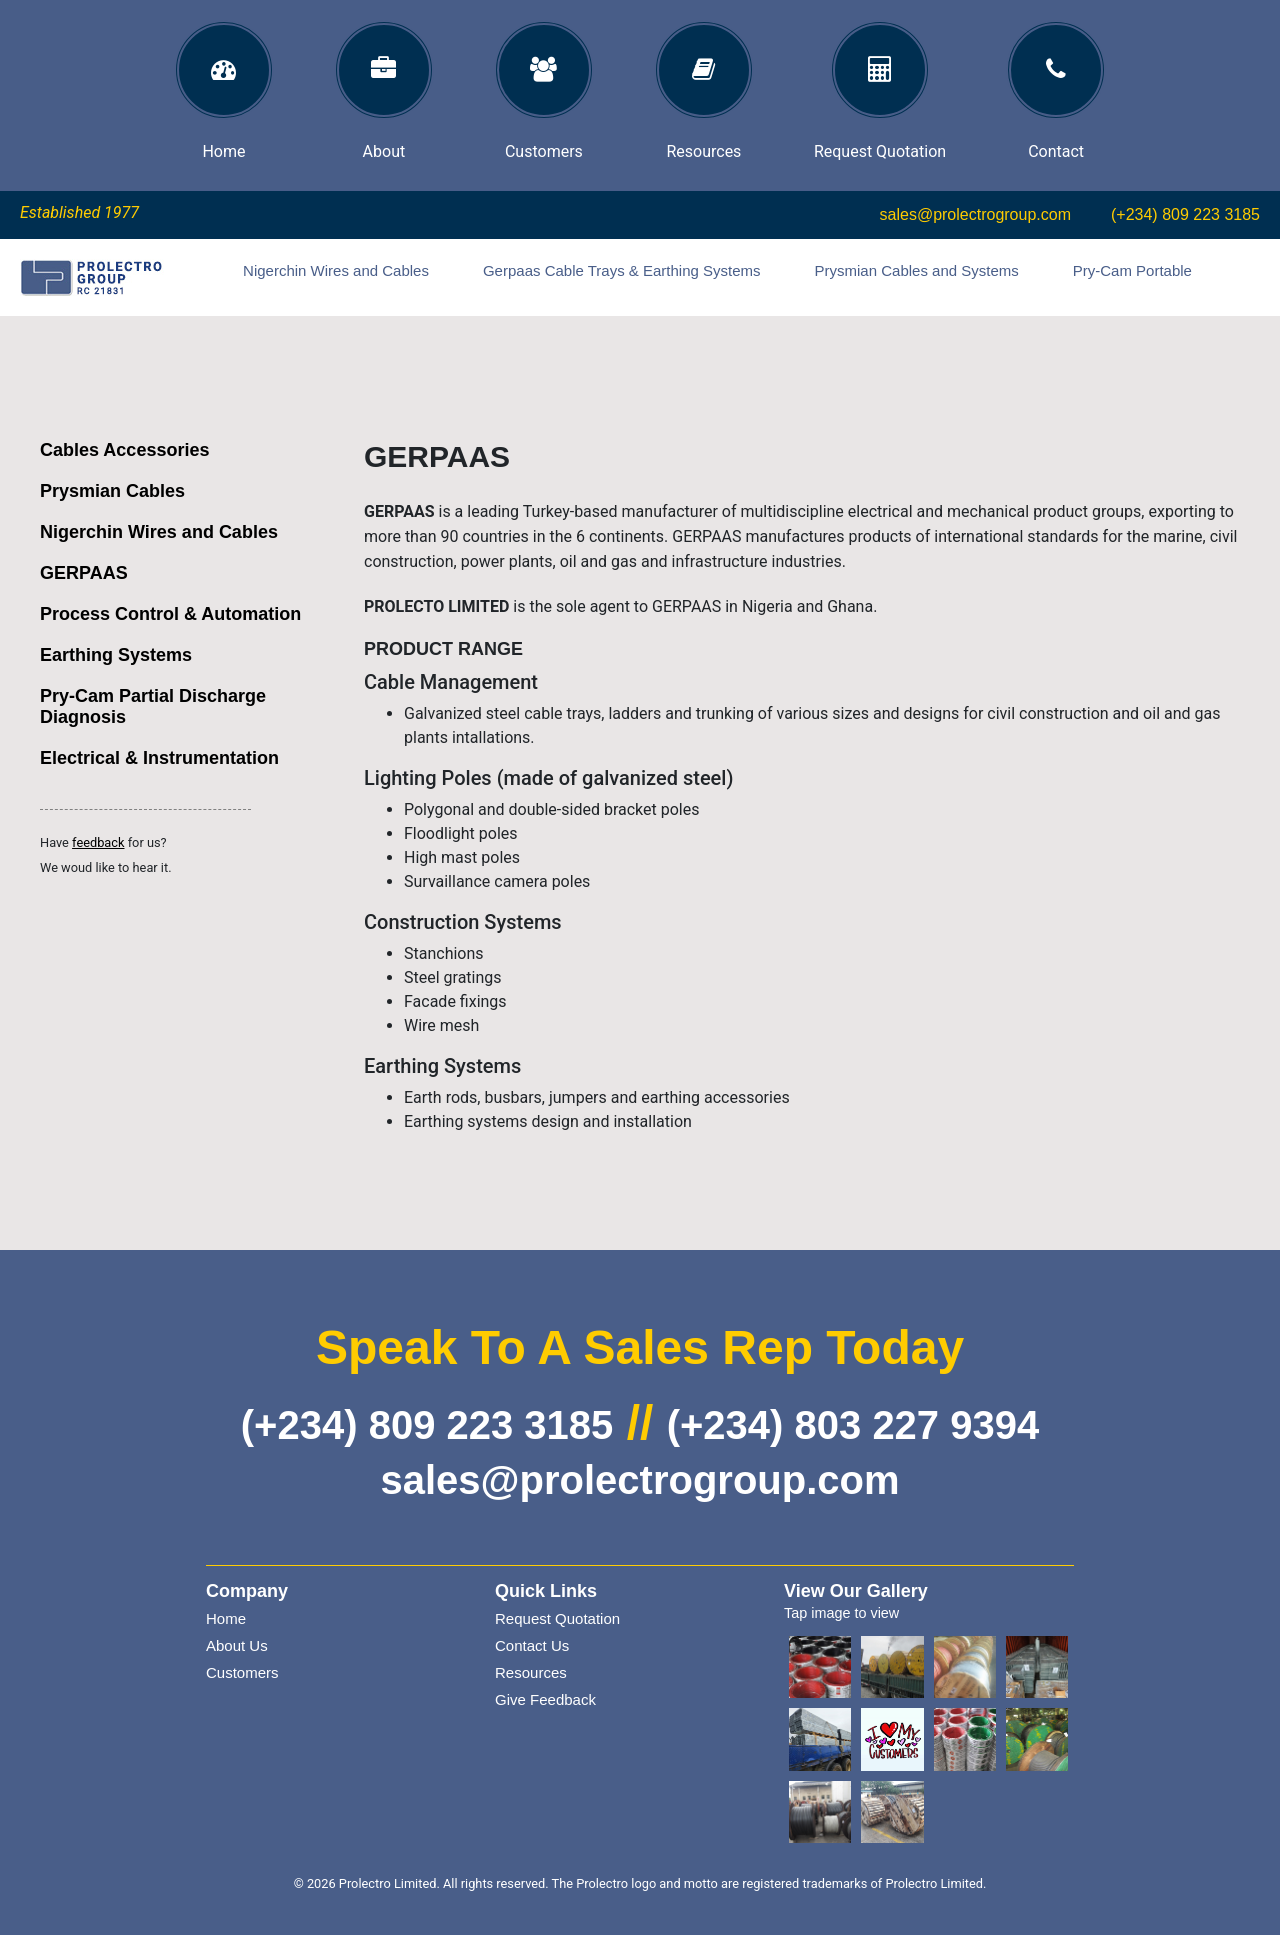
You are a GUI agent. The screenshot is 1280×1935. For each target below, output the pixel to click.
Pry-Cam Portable (1132, 270)
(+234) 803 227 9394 (853, 1425)
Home (226, 1618)
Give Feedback (545, 1699)
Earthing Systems (116, 655)
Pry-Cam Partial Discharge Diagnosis (153, 706)
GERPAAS (84, 573)
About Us (237, 1645)
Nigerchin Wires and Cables (336, 270)
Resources (531, 1672)
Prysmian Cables (112, 491)
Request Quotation (557, 1618)
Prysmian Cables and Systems (917, 270)
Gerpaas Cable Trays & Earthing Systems (622, 270)
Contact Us (532, 1645)
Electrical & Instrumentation (159, 758)
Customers (242, 1672)
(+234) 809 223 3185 (1185, 214)
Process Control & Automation (170, 614)
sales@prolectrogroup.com (975, 214)
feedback (98, 842)
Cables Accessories (124, 450)
